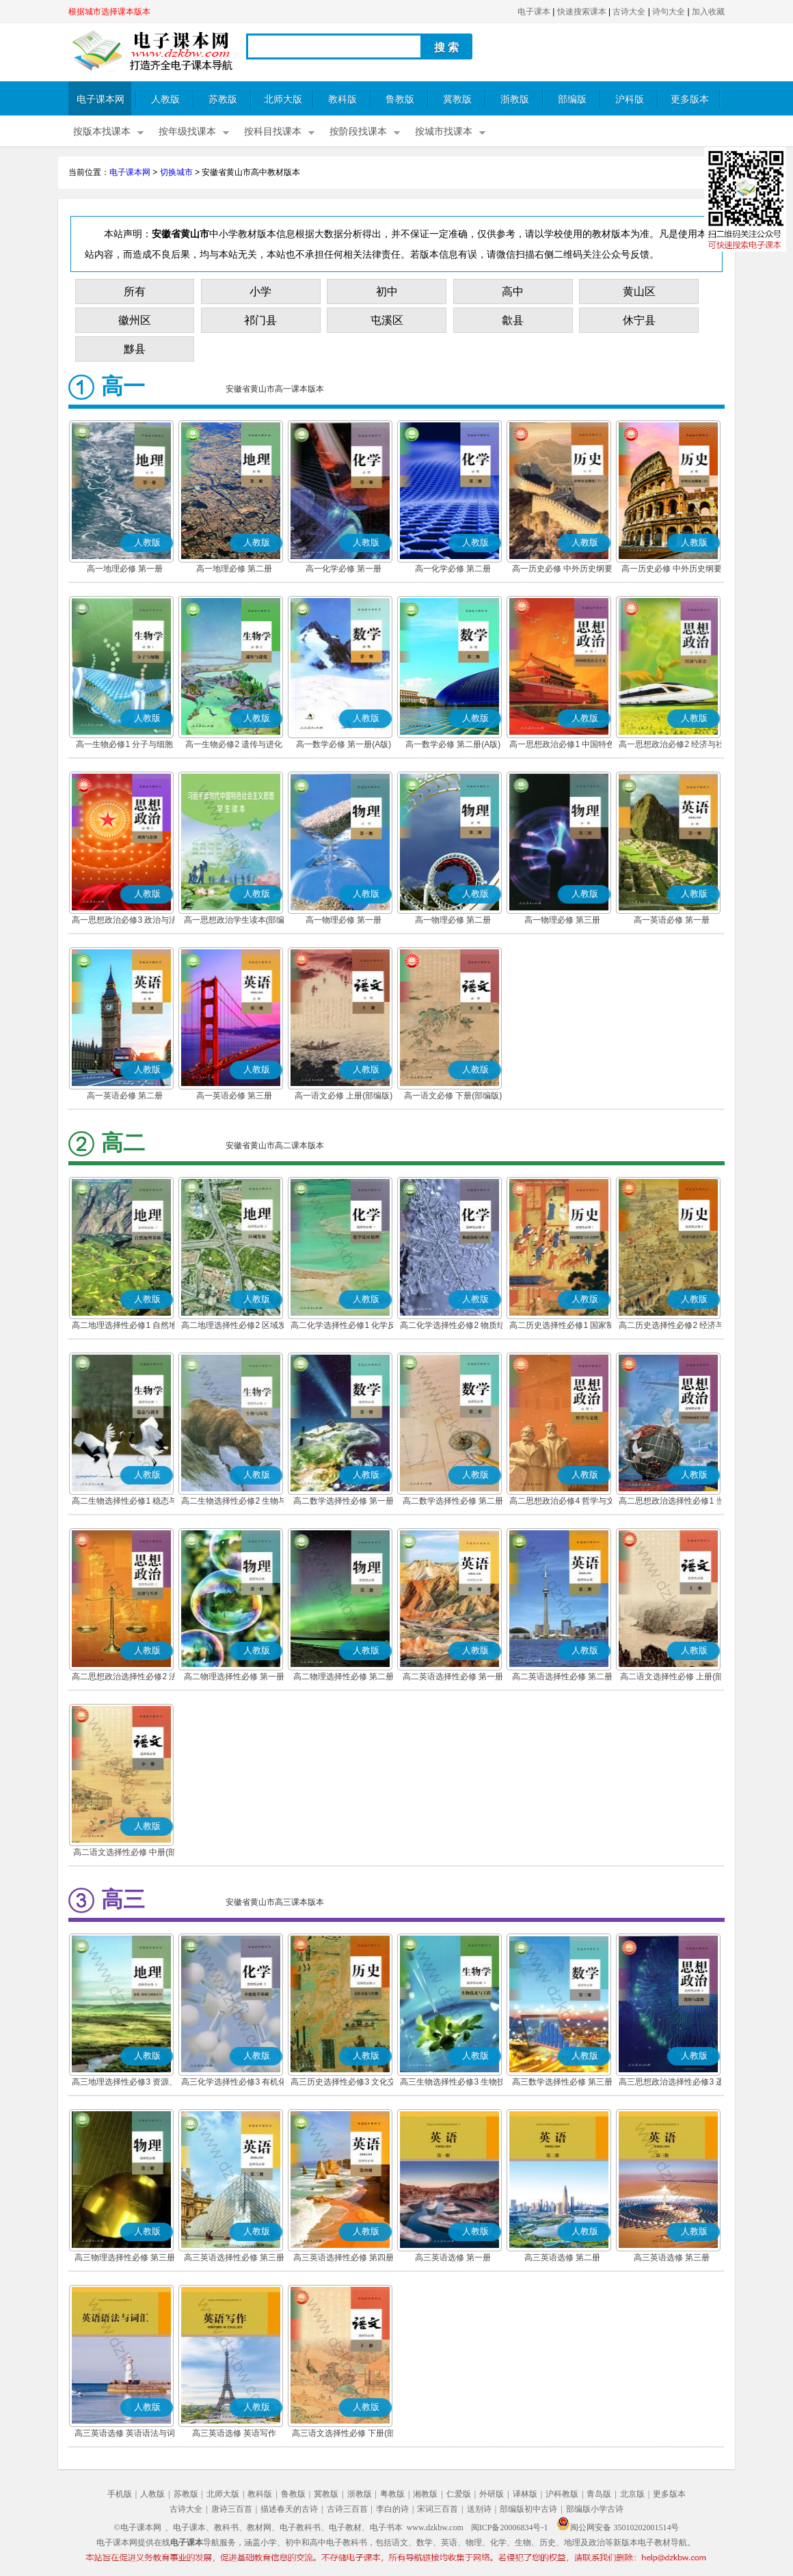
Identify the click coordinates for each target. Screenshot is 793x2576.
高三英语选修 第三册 (672, 2257)
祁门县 (260, 320)
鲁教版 (400, 99)
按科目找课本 (272, 131)
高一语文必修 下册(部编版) (453, 1095)
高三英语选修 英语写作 (234, 2433)
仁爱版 (458, 2494)
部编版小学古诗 (594, 2509)
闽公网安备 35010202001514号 (617, 2527)
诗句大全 (668, 11)
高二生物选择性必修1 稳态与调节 (124, 1502)
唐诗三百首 (231, 2509)
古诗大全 (629, 11)
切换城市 (176, 172)
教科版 (342, 99)
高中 (513, 291)
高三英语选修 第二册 (562, 2257)
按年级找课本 (187, 131)
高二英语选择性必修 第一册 (453, 1676)
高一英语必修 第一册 (672, 920)
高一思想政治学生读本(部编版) (234, 921)
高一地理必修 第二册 (234, 568)
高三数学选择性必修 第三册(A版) (562, 2083)
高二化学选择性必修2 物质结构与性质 (452, 1326)
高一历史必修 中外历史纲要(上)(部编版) (562, 570)
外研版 (491, 2494)
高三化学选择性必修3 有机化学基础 (233, 2083)
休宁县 (639, 320)
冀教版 (457, 99)
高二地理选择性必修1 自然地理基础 (124, 1326)
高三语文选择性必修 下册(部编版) (343, 2434)
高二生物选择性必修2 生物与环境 (233, 1502)
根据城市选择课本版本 (109, 11)
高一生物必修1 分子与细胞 (124, 744)
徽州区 (134, 320)
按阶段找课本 (358, 131)
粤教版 (392, 2494)
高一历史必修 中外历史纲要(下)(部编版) (671, 570)
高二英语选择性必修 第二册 (562, 1676)
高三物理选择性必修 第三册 (125, 2257)
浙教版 (514, 99)
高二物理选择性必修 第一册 (234, 1676)
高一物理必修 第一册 (343, 920)
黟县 (135, 349)
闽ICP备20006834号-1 (509, 2527)
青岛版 (599, 2494)
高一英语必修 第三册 (234, 1095)
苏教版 (223, 99)
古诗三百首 (347, 2509)
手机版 (119, 2494)
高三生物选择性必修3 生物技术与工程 (452, 2083)
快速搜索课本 (581, 11)
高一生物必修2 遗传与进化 (233, 744)
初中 (387, 291)
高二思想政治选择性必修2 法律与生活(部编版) (124, 1678)
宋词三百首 (437, 2509)
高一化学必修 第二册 (453, 568)
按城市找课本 (443, 131)
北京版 (632, 2494)
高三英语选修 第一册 (453, 2257)
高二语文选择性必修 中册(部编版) (124, 1853)
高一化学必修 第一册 (343, 568)
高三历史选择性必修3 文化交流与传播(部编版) (343, 2083)
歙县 (513, 320)
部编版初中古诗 (528, 2509)
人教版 (165, 99)
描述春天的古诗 (289, 2509)
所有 (135, 291)
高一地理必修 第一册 (125, 568)
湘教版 (425, 2494)
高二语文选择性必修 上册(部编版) (671, 1678)
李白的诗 (392, 2509)
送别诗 (479, 2509)
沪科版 (629, 99)
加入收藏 (708, 11)
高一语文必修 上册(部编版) (343, 1095)
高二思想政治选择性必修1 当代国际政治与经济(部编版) (671, 1502)
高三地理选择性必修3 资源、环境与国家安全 (124, 2083)
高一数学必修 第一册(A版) (343, 744)
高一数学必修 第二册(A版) (452, 744)
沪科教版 (562, 2494)
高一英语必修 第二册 (125, 1095)
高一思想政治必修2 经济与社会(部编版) (671, 746)
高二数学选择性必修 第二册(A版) (453, 1502)
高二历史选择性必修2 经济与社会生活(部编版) (671, 1326)
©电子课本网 (137, 2527)
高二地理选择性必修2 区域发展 (233, 1326)
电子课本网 (100, 99)
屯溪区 (387, 320)
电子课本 (534, 11)
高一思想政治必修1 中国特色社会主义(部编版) (562, 746)
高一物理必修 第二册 (453, 920)
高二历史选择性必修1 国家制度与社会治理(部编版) (562, 1326)
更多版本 (690, 99)
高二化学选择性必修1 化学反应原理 (343, 1326)
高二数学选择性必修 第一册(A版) (343, 1502)
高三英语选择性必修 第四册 (343, 2257)
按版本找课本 (102, 131)
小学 (260, 291)
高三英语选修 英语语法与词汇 (125, 2434)
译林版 (525, 2494)
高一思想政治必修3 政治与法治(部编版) (124, 921)
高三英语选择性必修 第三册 (234, 2257)
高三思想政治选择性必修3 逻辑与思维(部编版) (671, 2083)
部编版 (572, 99)
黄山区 (639, 291)
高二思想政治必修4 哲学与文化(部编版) (562, 1502)
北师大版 (283, 99)
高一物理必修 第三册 (562, 920)
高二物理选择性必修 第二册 (343, 1676)
